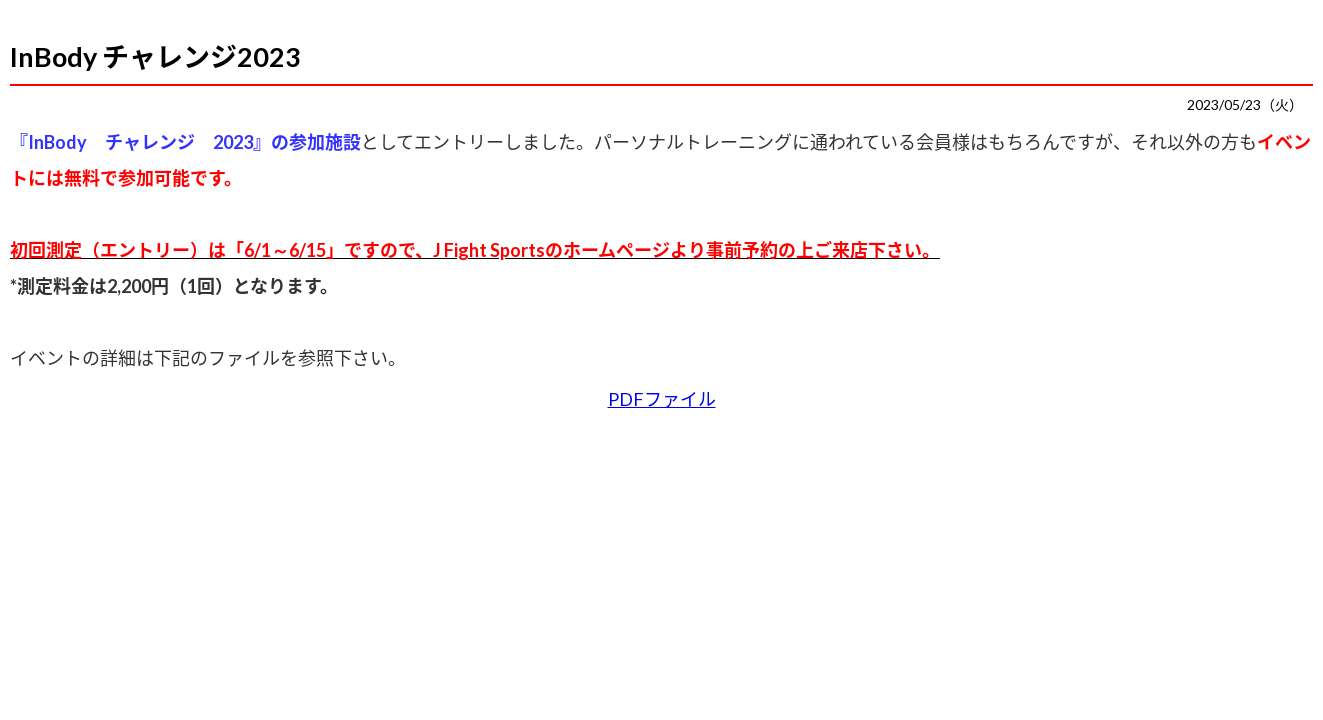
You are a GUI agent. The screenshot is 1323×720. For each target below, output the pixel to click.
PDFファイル (662, 399)
